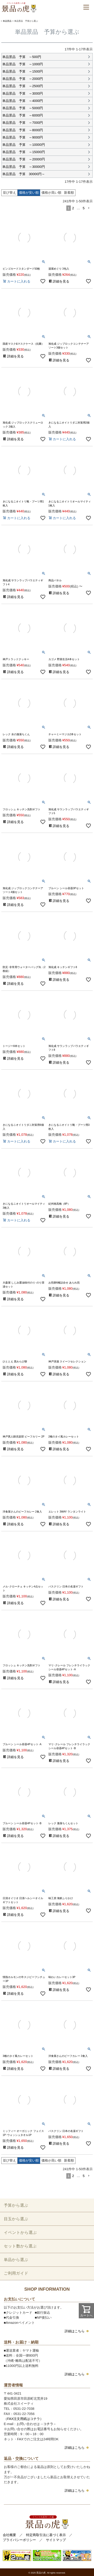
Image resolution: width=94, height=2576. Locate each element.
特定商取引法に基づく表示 (46, 2535)
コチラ (48, 2424)
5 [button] (84, 208)
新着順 (69, 192)
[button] (89, 208)
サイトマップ (56, 2540)
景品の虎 (41, 2573)
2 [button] (73, 208)
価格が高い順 (51, 192)
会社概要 (9, 2535)
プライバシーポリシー (19, 2540)
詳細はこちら (75, 2331)
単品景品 (7, 21)
